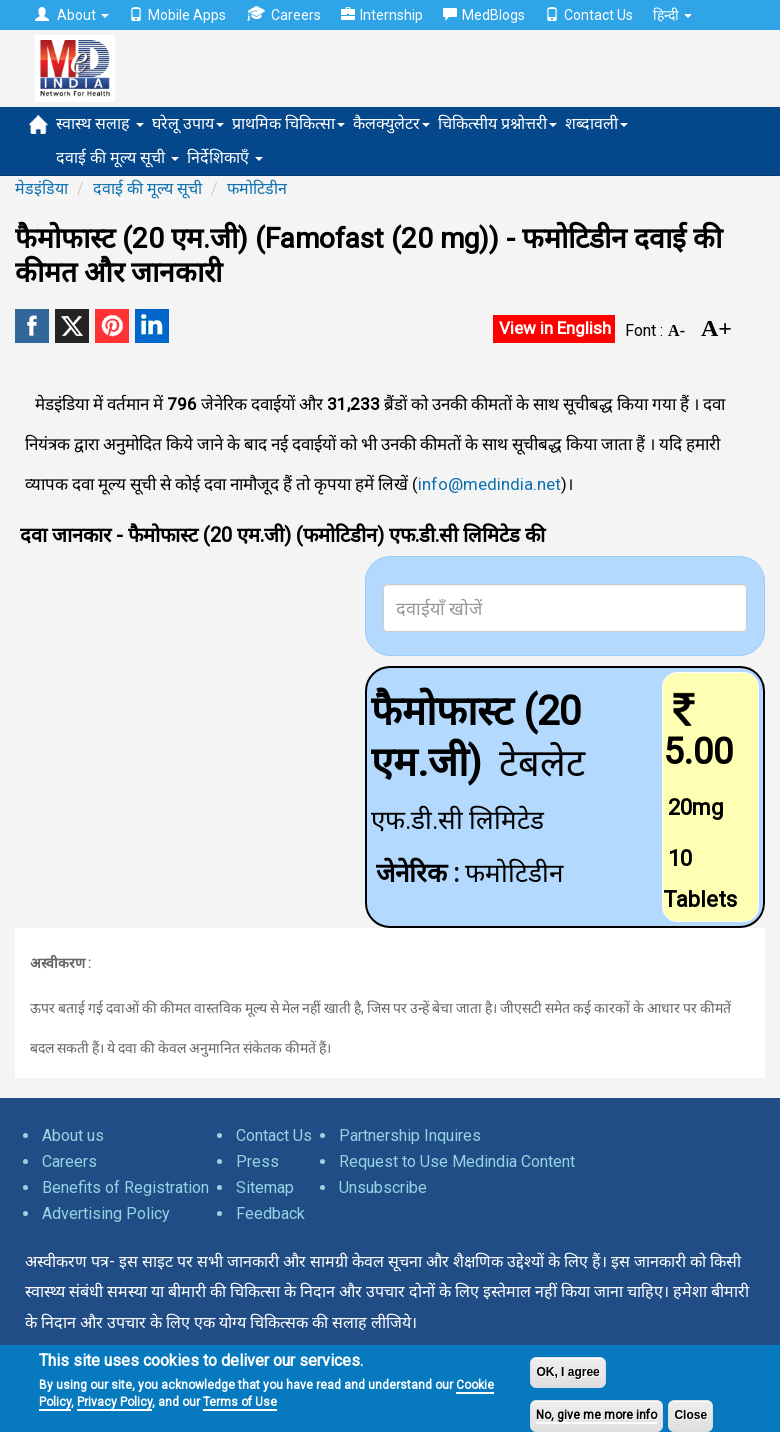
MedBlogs (484, 15)
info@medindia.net (489, 484)
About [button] (72, 15)
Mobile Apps (177, 15)
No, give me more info (596, 1415)
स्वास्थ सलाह (100, 123)
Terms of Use (240, 1402)
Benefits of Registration (125, 1187)
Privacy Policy (114, 1402)
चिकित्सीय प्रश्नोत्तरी (497, 123)
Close (690, 1415)
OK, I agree (567, 1372)
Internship (382, 15)
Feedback (270, 1213)
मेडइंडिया (41, 188)
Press (257, 1161)
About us (73, 1135)
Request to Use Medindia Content (457, 1161)
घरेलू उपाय (188, 123)
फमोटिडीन (257, 188)
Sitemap (265, 1187)
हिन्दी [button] (672, 15)
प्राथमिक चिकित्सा (288, 123)
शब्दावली (596, 123)
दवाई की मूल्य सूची (117, 157)
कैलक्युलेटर (391, 123)
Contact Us (589, 15)
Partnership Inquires (410, 1135)
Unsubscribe (383, 1187)
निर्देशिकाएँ (225, 157)
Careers (283, 14)
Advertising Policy (106, 1213)
